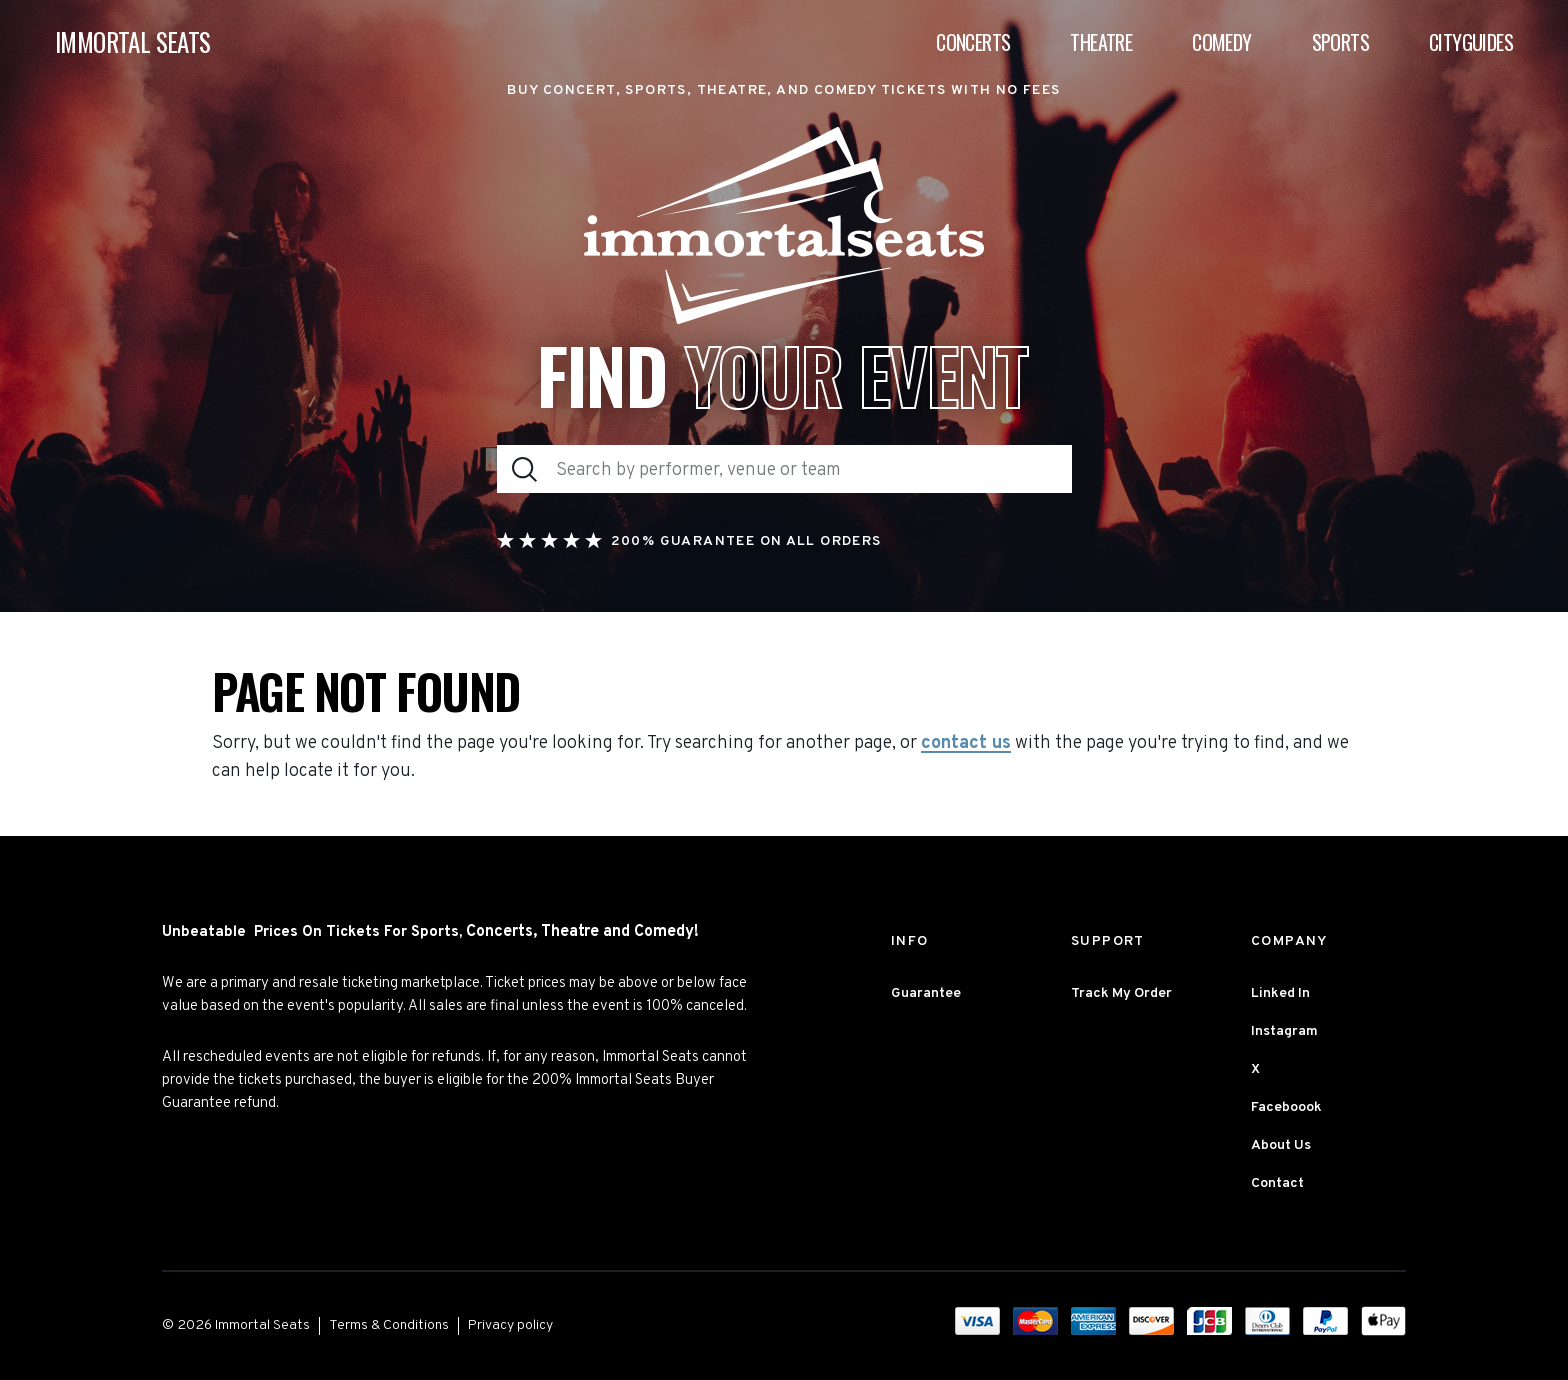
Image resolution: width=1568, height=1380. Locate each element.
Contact (1277, 1183)
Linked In (1280, 993)
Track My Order (1121, 993)
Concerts (973, 42)
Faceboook (1286, 1107)
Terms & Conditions (389, 1325)
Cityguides (1471, 42)
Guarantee (926, 993)
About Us (1281, 1145)
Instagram (1284, 1031)
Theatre (1101, 42)
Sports (1340, 42)
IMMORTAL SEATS (133, 42)
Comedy (1221, 42)
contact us (966, 744)
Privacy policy (510, 1325)
